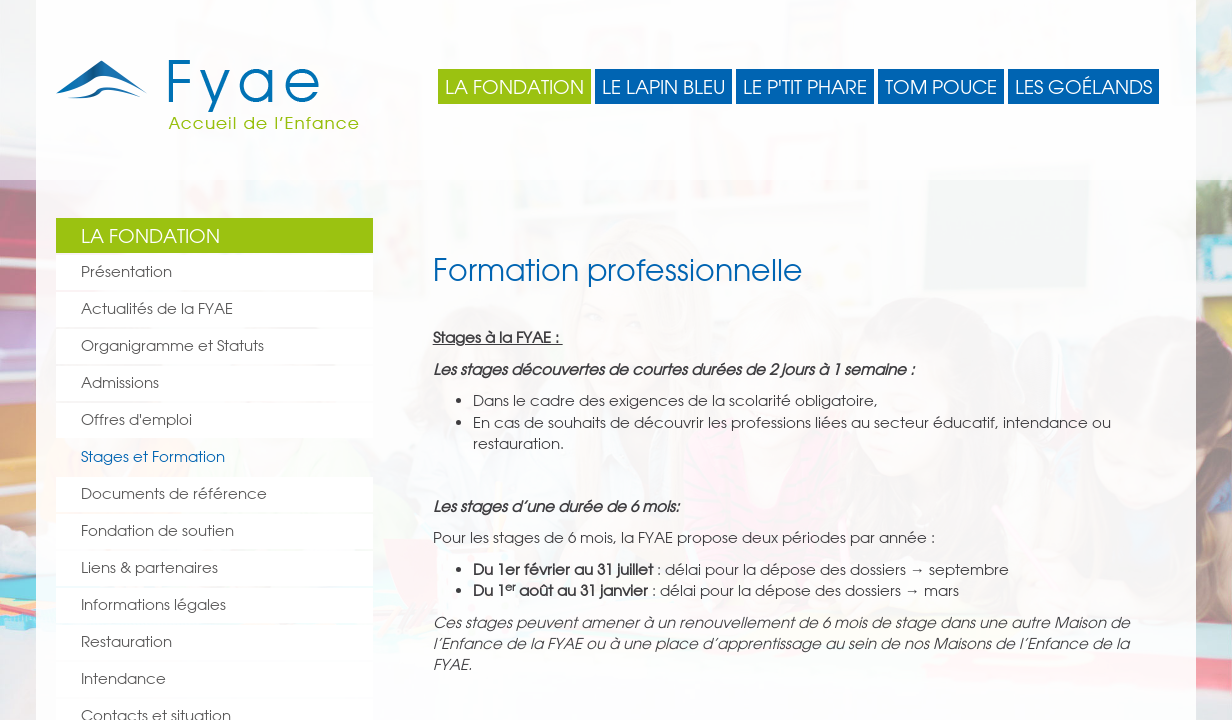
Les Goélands (1083, 87)
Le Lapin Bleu (663, 87)
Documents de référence (174, 493)
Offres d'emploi (136, 419)
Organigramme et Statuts (172, 345)
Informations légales (153, 604)
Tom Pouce (941, 87)
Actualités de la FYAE (157, 308)
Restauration (126, 641)
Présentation (126, 271)
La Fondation (514, 87)
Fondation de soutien (157, 530)
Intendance (123, 678)
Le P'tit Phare (805, 87)
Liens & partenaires (149, 567)
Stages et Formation (153, 456)
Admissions (120, 382)
